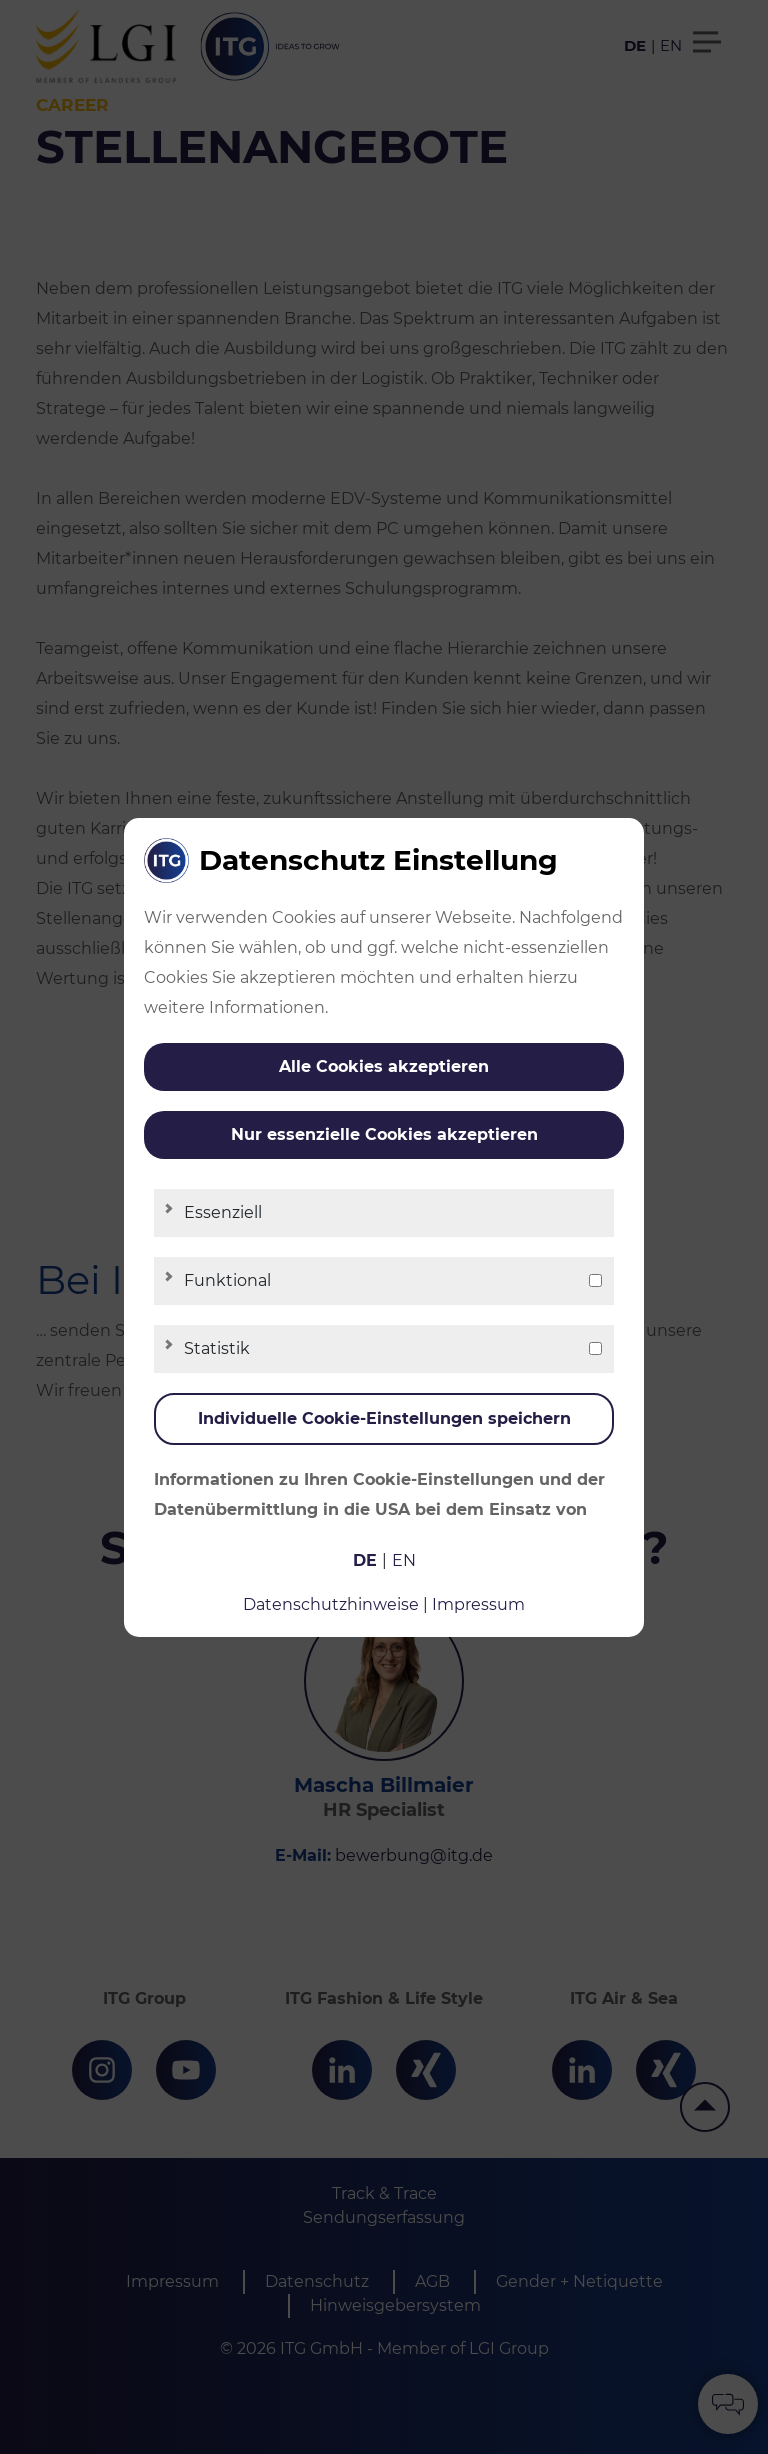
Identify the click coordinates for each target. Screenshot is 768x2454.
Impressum (478, 1604)
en (404, 1560)
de (365, 1560)
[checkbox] (595, 1280)
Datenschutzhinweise (331, 1604)
